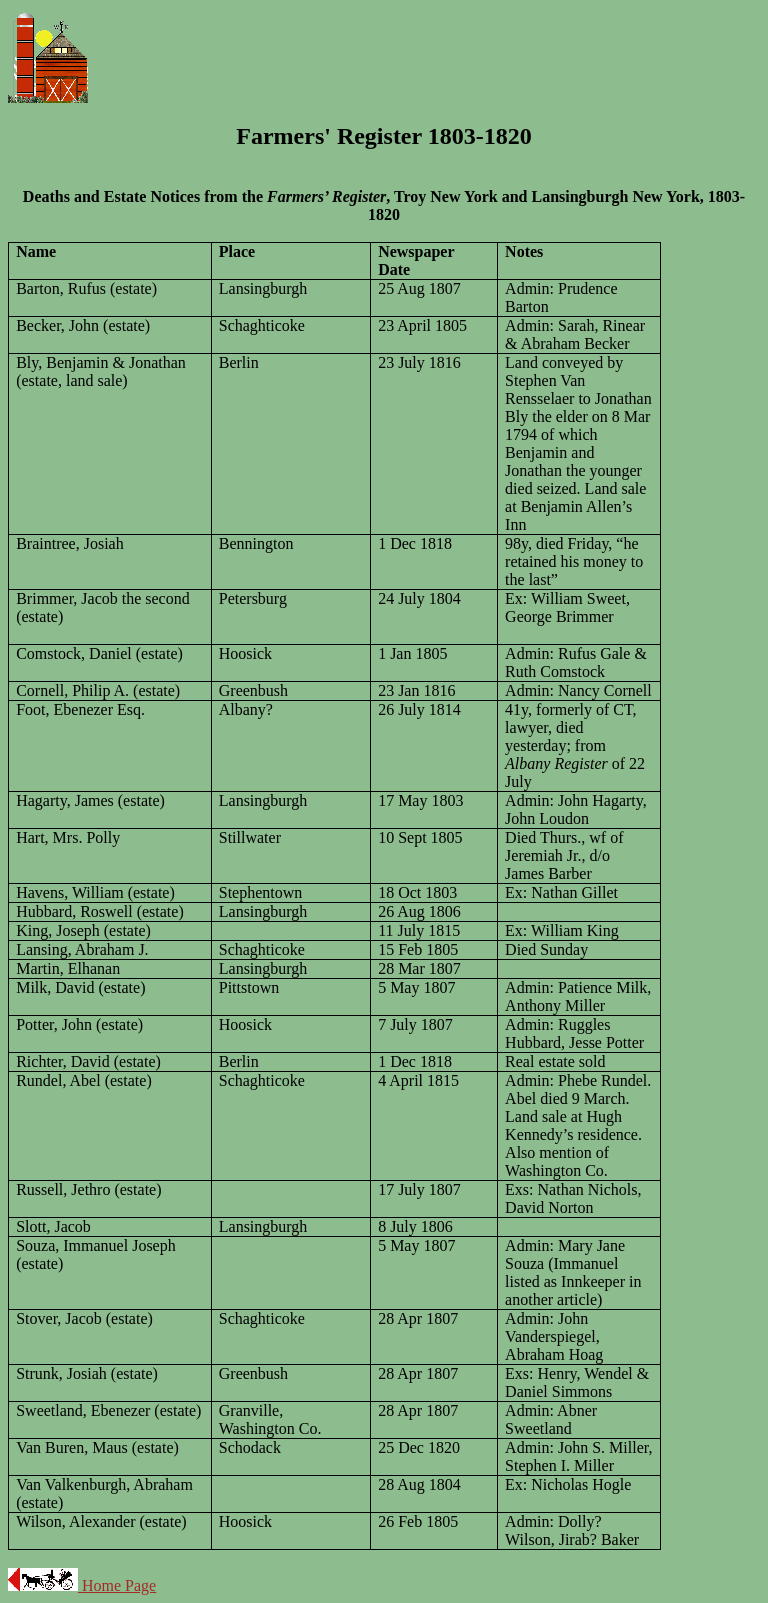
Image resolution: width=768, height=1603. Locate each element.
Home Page (117, 1585)
